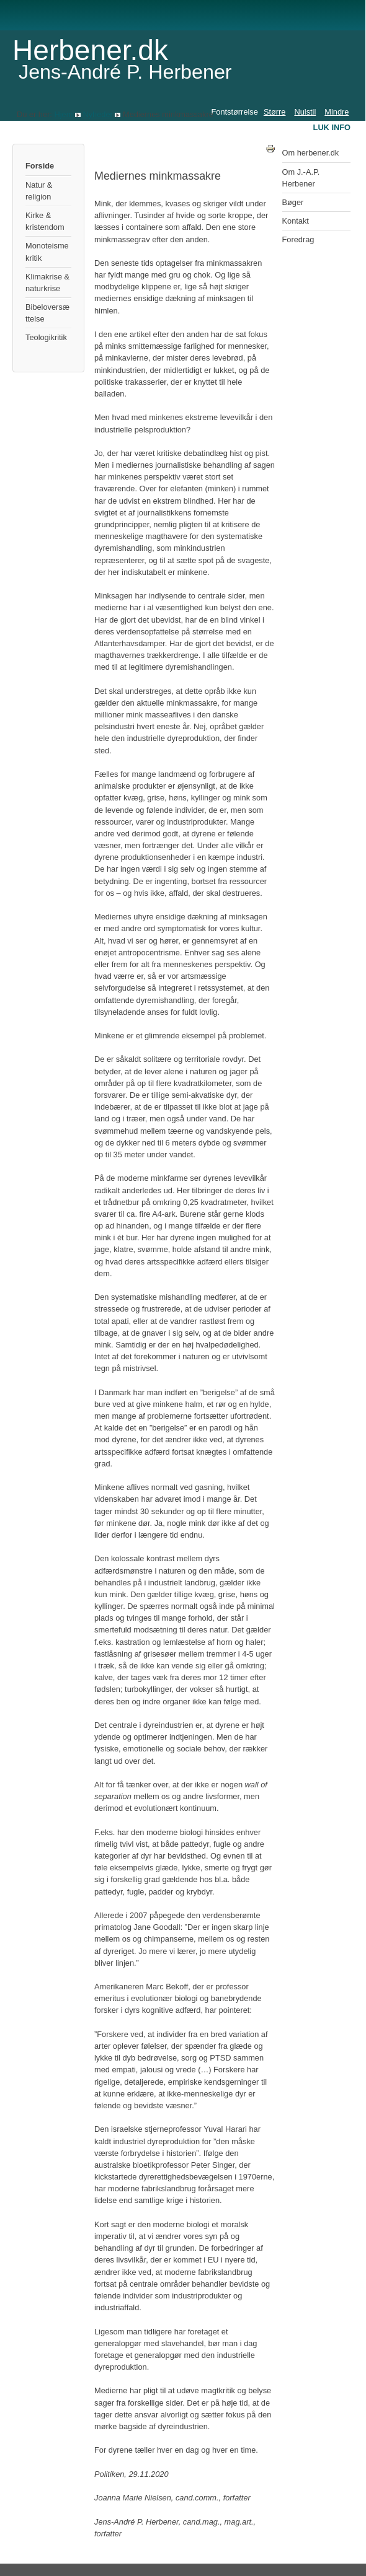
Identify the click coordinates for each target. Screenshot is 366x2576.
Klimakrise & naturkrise (47, 282)
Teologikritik (46, 337)
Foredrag (298, 239)
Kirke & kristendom (45, 221)
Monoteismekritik (47, 251)
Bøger (293, 202)
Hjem (63, 114)
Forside (39, 165)
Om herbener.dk (310, 152)
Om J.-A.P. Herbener (301, 177)
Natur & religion (38, 190)
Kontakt (295, 221)
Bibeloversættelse (47, 312)
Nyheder (97, 114)
